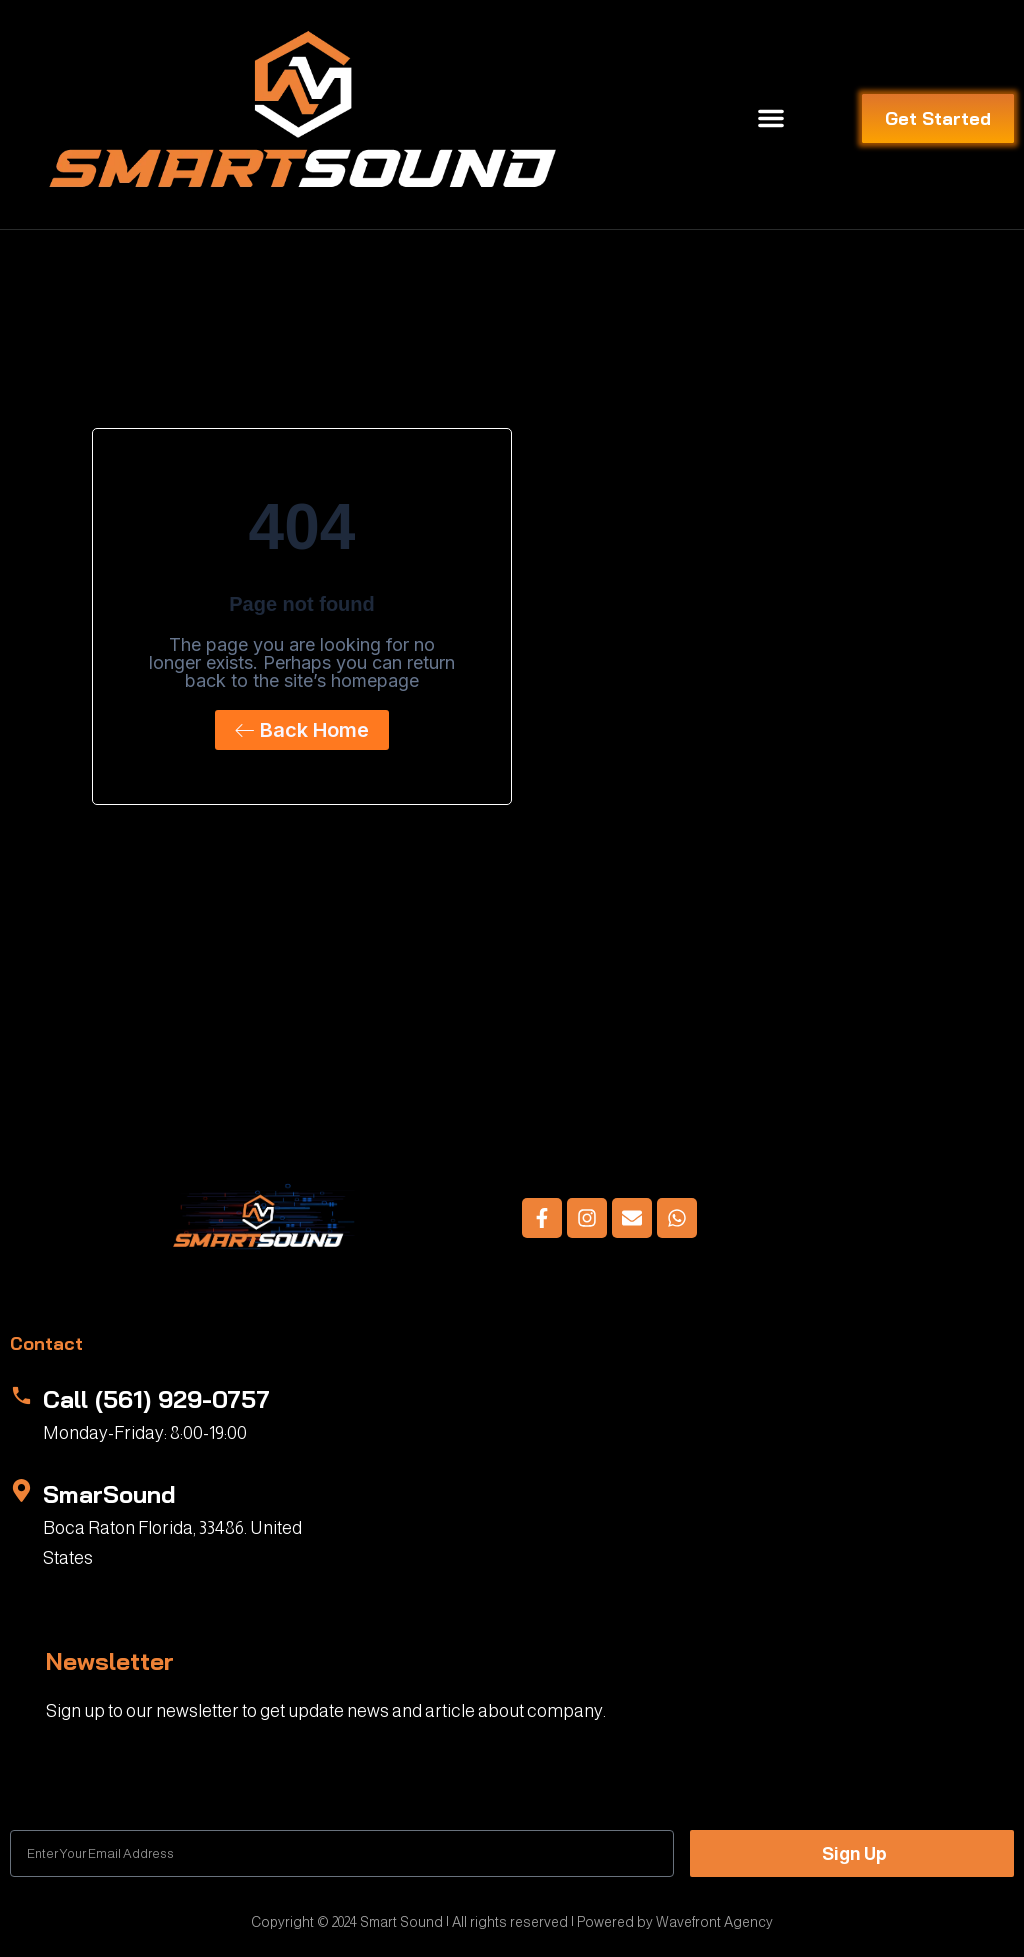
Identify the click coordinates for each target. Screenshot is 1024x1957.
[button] (771, 118)
